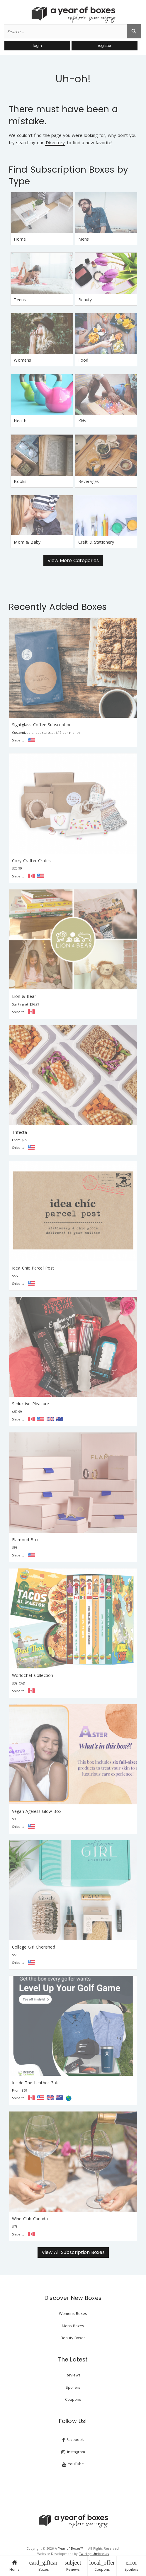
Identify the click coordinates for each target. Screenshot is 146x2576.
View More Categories (73, 560)
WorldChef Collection (32, 1675)
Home (14, 2566)
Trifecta (19, 1132)
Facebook (73, 2439)
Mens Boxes (73, 2325)
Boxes (44, 2565)
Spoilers (131, 2565)
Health (20, 420)
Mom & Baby (27, 542)
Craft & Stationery (96, 542)
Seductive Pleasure (30, 1403)
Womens (22, 360)
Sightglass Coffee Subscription (42, 724)
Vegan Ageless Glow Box (36, 1811)
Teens (20, 299)
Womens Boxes (73, 2313)
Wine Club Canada (30, 2218)
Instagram (73, 2452)
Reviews (72, 2565)
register (104, 45)
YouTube (73, 2464)
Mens (83, 239)
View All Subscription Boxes (73, 2252)
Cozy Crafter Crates (31, 860)
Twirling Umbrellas (94, 2553)
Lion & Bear (24, 996)
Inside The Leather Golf (35, 2082)
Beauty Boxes (73, 2337)
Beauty (85, 299)
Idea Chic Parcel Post (33, 1268)
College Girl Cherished (33, 1947)
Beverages (88, 481)
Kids (82, 420)
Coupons (102, 2565)
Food (83, 360)
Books (20, 481)
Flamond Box (25, 1539)
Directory (55, 142)
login (37, 45)
